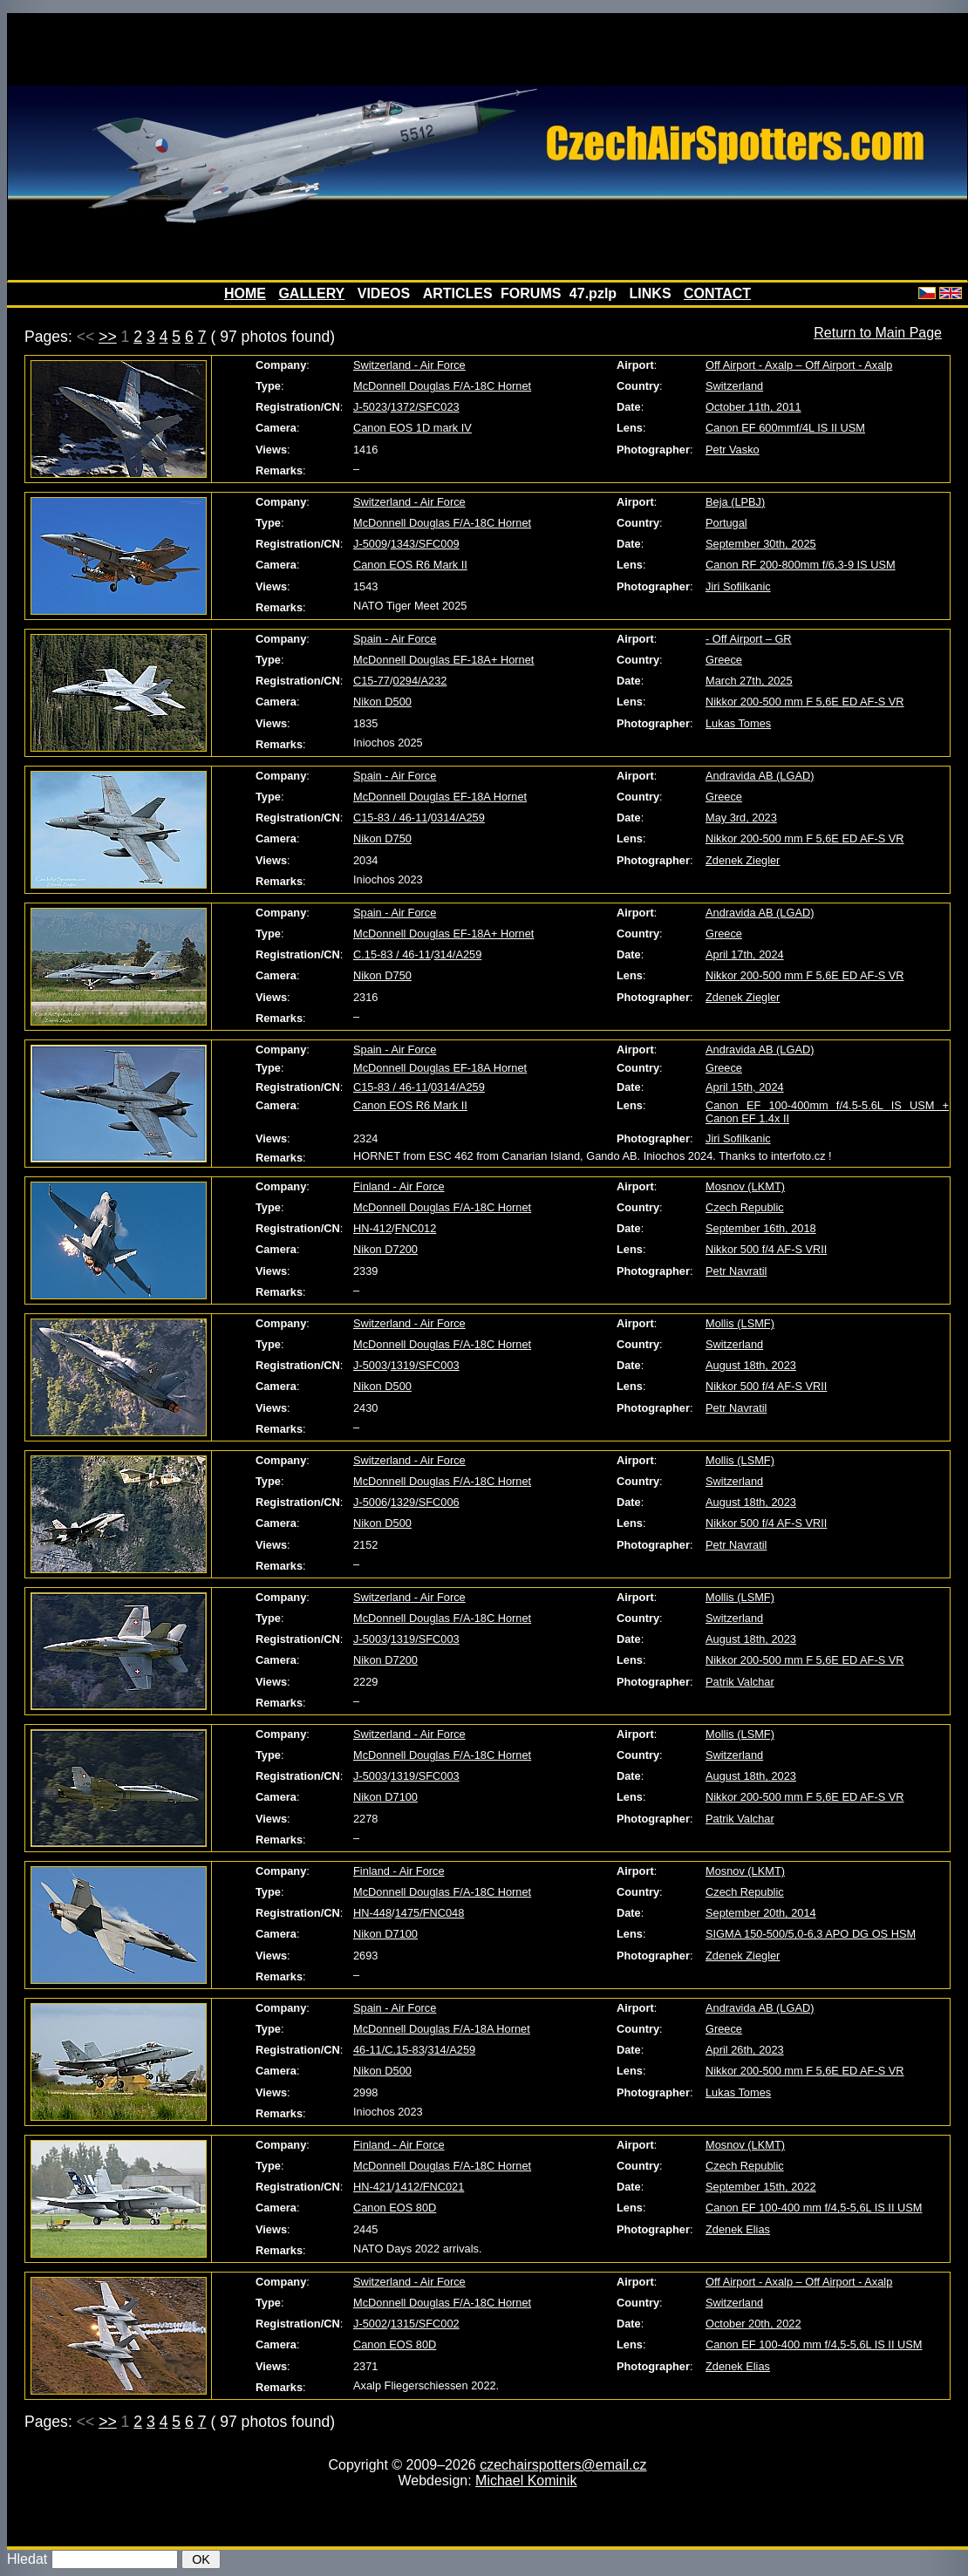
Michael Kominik (525, 2480)
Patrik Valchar (740, 1681)
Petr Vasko (733, 449)
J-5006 (370, 1502)
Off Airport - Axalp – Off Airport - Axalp (799, 364)
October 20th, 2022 (753, 2323)
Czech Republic (745, 1207)
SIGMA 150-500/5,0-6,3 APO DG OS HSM (811, 1933)
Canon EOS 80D (394, 2207)
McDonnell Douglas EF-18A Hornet (440, 796)
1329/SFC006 (425, 1502)
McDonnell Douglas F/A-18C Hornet (442, 385)
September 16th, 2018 (761, 1228)
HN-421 (372, 2186)
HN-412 (372, 1228)
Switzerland (734, 385)
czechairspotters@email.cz (563, 2464)
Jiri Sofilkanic (738, 586)
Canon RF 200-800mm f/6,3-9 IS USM (801, 564)
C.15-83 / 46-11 (392, 954)
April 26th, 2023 (745, 2049)
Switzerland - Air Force (409, 364)
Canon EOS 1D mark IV (412, 427)
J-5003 (370, 1365)
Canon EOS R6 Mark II (410, 564)
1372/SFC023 (425, 406)
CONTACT (717, 293)
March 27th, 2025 (749, 680)
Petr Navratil (736, 1271)
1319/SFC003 (425, 1365)
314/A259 (458, 954)
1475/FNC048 (430, 1912)
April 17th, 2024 (745, 954)
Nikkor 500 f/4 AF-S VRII (766, 1249)
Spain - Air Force (394, 638)
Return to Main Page (878, 332)
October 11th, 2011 (753, 406)
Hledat (27, 2559)
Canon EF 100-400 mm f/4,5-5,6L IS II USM (814, 2207)
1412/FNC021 (430, 2186)
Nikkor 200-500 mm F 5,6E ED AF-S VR (805, 701)
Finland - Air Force (399, 1186)
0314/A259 (458, 817)
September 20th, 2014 (761, 1912)
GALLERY (311, 293)
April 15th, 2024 (745, 1087)
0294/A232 (420, 680)
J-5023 (370, 406)
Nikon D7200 (385, 1249)
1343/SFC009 (425, 543)
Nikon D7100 (385, 1796)
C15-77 (371, 680)
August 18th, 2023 (751, 1365)
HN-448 (372, 1912)
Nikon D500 (382, 701)
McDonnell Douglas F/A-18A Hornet (441, 2028)
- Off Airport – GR (749, 638)
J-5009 (370, 543)
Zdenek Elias (738, 2229)
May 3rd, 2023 (741, 817)
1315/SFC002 (425, 2323)
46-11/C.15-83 (389, 2049)
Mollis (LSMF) (740, 1323)
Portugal (726, 522)
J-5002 (370, 2323)
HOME (245, 293)
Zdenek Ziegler (743, 860)
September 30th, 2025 (761, 543)
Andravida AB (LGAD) (760, 775)
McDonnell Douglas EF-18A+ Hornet (443, 659)
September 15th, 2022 (761, 2186)
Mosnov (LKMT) (745, 1186)
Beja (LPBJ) (735, 501)
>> (108, 336)
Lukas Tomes (738, 723)
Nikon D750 (382, 838)
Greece (724, 659)
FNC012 (416, 1228)
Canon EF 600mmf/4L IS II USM (785, 427)
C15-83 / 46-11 (390, 817)
